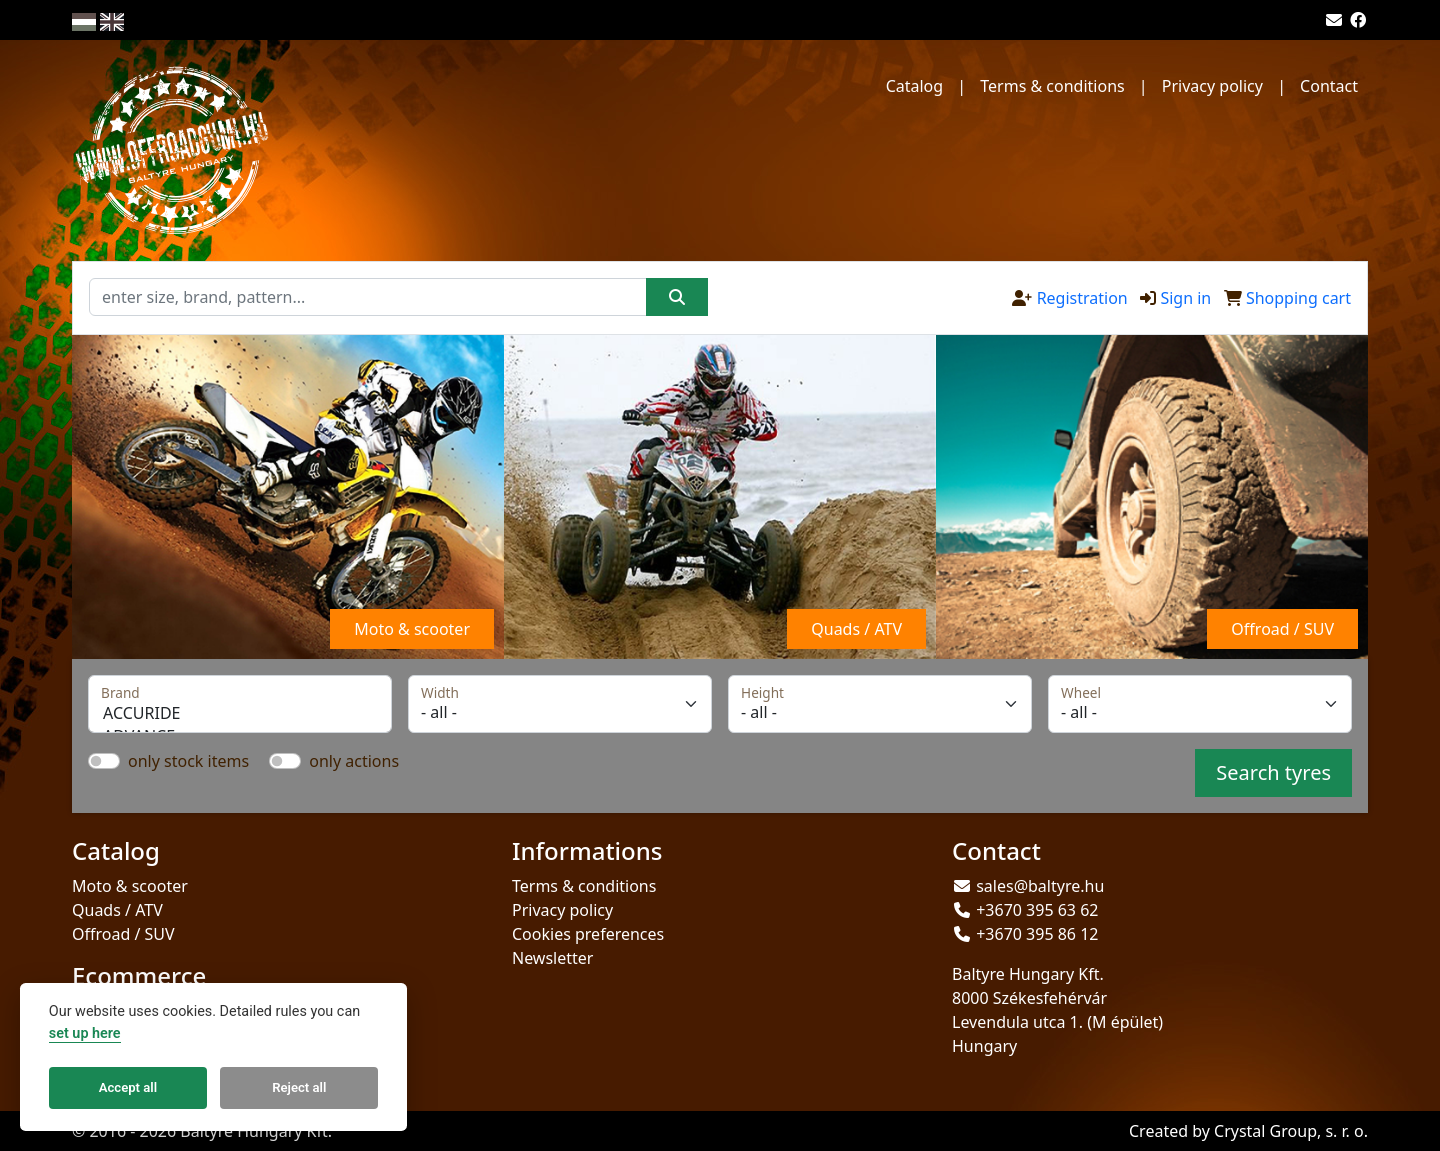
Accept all (128, 1087)
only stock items (188, 761)
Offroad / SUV (123, 934)
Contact (1329, 86)
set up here (85, 1033)
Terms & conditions (1052, 86)
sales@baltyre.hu (1040, 886)
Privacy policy (1212, 86)
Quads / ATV (117, 910)
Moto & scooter (130, 886)
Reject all (299, 1087)
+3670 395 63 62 (1037, 910)
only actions (354, 761)
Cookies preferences (588, 934)
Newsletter (552, 958)
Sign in (1185, 298)
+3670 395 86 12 (1037, 934)
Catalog (915, 86)
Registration (1082, 298)
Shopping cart (1298, 298)
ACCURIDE (240, 713)
